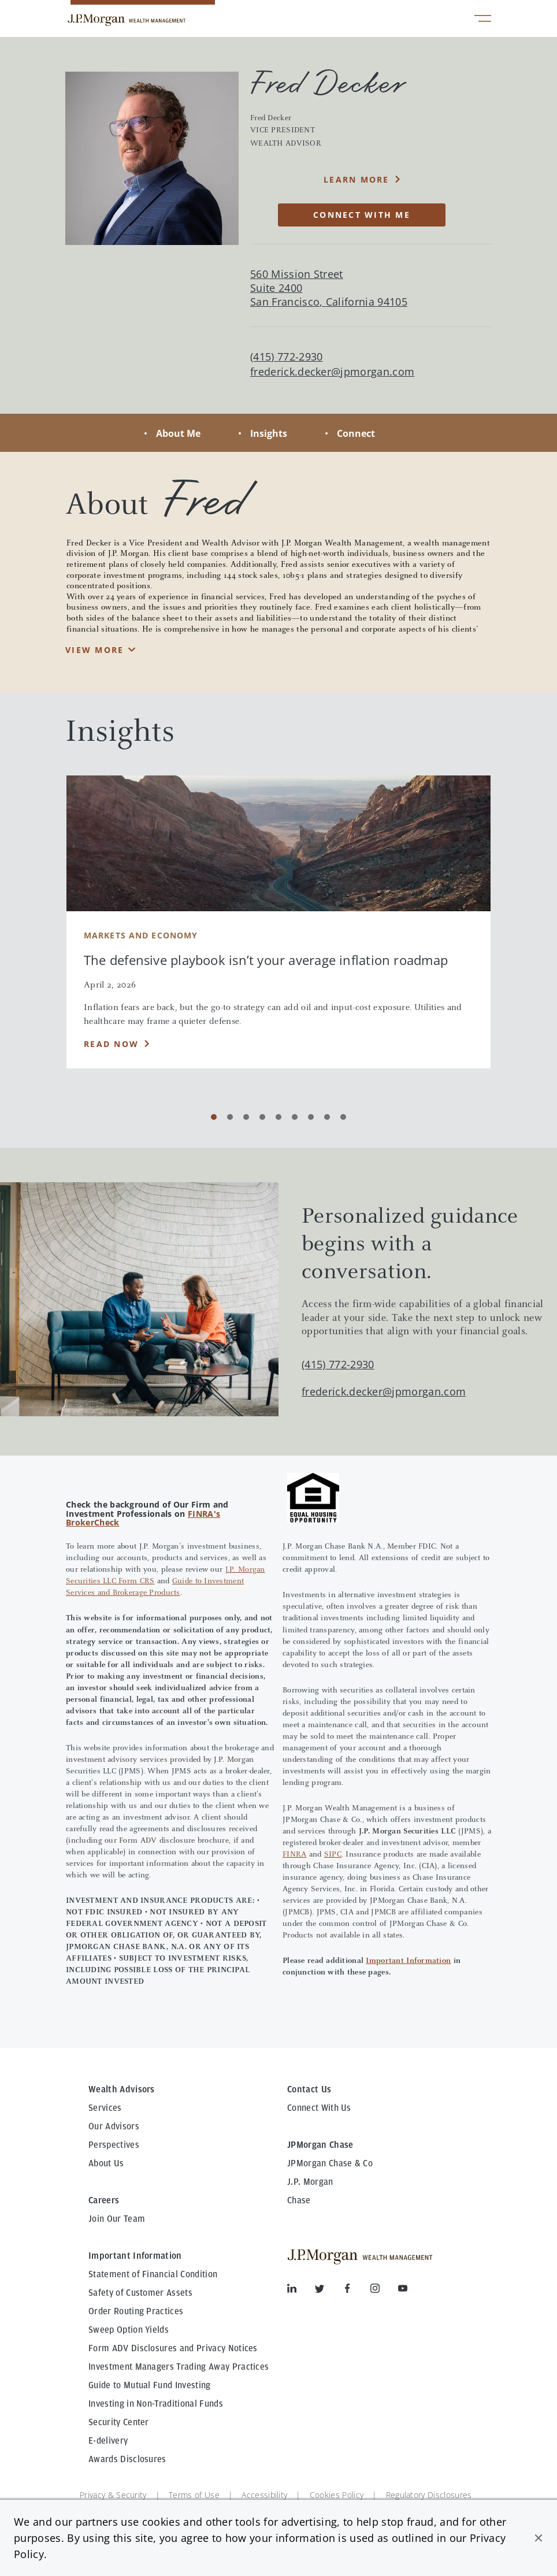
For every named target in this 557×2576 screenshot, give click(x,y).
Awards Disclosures (127, 2459)
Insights (268, 433)
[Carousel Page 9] (343, 1117)
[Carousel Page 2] (230, 1117)
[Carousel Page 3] (246, 1117)
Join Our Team (116, 2219)
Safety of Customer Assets (140, 2292)
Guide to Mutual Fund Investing (149, 2385)
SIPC (332, 1855)
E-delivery (108, 2440)
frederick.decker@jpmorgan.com (332, 371)
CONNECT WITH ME (361, 214)
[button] (538, 2537)
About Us (106, 2163)
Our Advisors (113, 2126)
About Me (178, 433)
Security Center (118, 2422)
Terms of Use (194, 2494)
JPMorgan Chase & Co (330, 2163)
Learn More (356, 179)
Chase (299, 2200)
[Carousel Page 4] (262, 1117)
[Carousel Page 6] (295, 1117)
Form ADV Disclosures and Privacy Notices (173, 2348)
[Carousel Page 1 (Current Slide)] (214, 1117)
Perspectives (113, 2145)
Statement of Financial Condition (152, 2274)
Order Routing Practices (135, 2311)
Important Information (408, 1961)
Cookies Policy (336, 2494)
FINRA (294, 1855)
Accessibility (264, 2494)
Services (105, 2108)
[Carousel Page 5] (278, 1117)
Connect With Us (319, 2108)
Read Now (111, 1043)
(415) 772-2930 (338, 1364)
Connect (356, 433)
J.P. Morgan (310, 2182)
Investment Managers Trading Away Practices (178, 2366)
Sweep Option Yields (128, 2329)
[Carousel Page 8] (327, 1117)
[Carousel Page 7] (311, 1117)
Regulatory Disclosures (429, 2494)
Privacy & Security (113, 2494)
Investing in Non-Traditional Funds (155, 2403)
